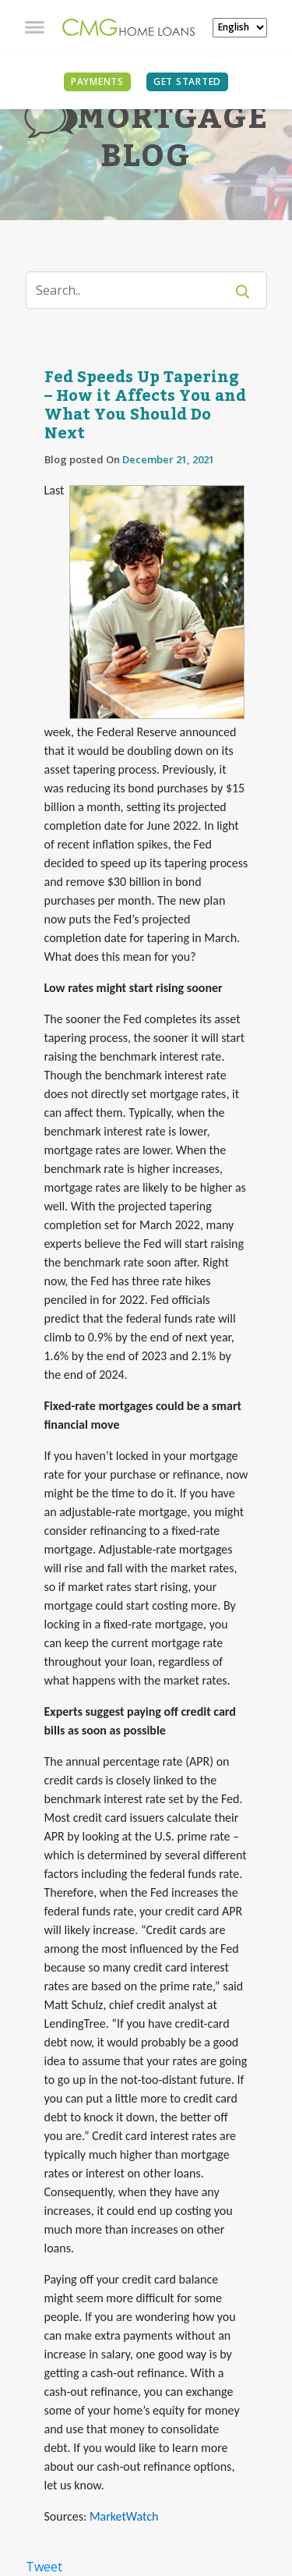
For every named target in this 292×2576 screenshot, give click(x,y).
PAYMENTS (97, 81)
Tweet (44, 2566)
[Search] (135, 290)
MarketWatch (124, 2516)
